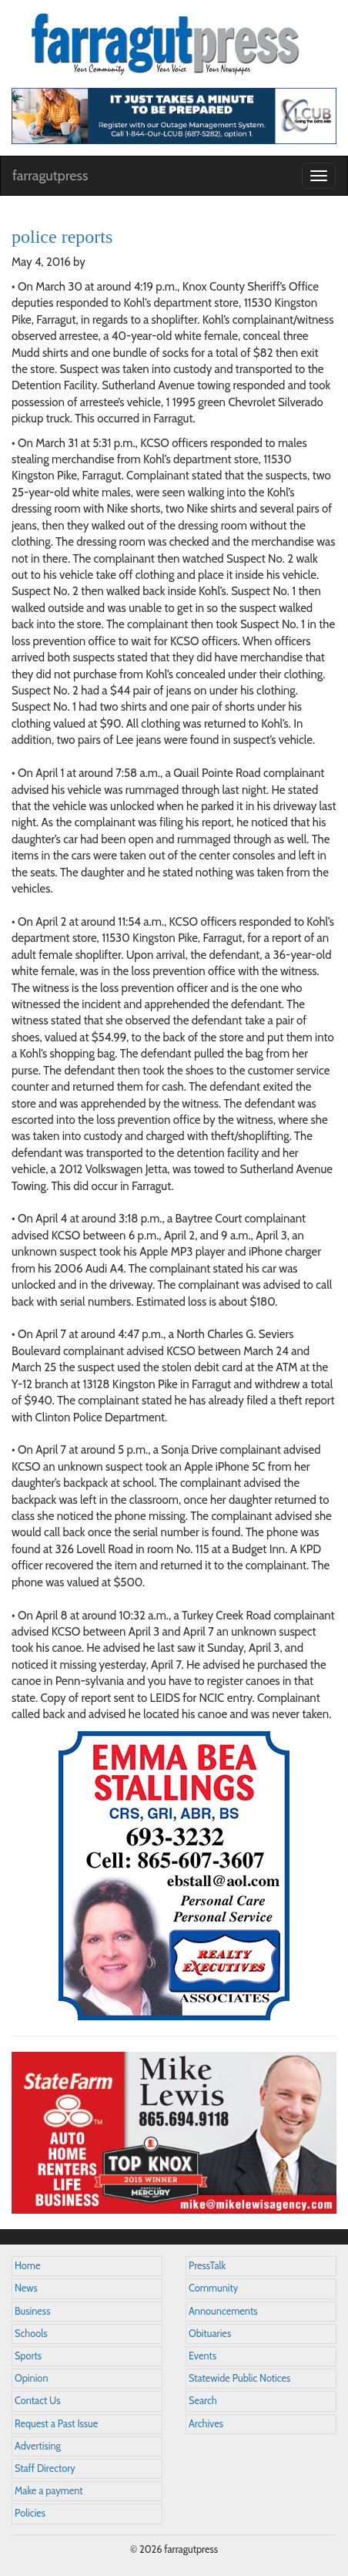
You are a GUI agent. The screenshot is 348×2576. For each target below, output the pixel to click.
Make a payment (49, 2491)
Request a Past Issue (56, 2424)
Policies (30, 2513)
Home (28, 2266)
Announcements (223, 2311)
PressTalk (207, 2266)
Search (203, 2400)
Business (32, 2311)
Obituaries (210, 2333)
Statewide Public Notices (239, 2378)
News (26, 2288)
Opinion (32, 2378)
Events (202, 2356)
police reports (62, 237)
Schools (31, 2333)
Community (213, 2288)
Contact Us (37, 2400)
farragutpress (50, 175)
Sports (28, 2356)
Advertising (38, 2446)
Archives (206, 2424)
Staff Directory (45, 2468)
